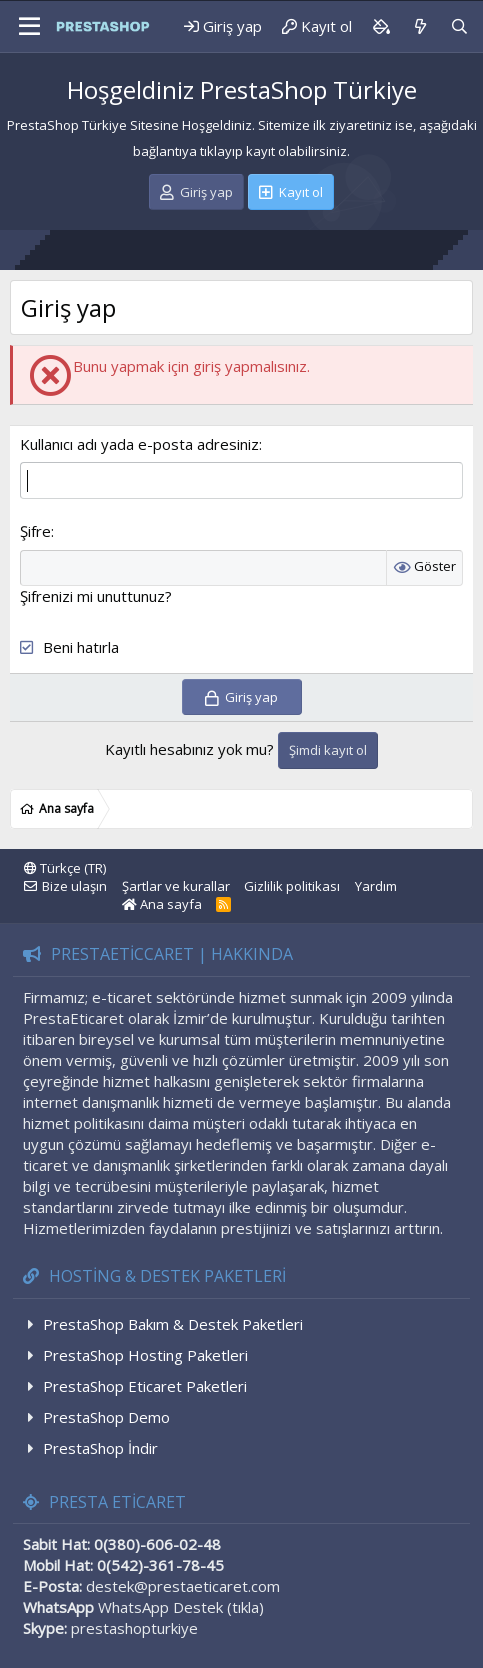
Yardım (376, 886)
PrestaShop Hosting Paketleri (145, 1355)
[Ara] (459, 26)
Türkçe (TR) (65, 868)
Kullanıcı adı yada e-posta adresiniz (139, 444)
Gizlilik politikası (292, 886)
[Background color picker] (381, 26)
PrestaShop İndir (100, 1448)
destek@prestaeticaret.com (183, 1586)
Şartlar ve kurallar (176, 886)
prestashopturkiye (134, 1628)
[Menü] (23, 27)
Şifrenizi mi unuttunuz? (96, 596)
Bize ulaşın (74, 886)
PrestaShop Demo (106, 1417)
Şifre (35, 531)
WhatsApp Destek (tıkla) (181, 1607)
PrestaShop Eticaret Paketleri (145, 1386)
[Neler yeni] (419, 26)
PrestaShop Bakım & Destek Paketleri (173, 1324)
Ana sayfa (162, 904)
